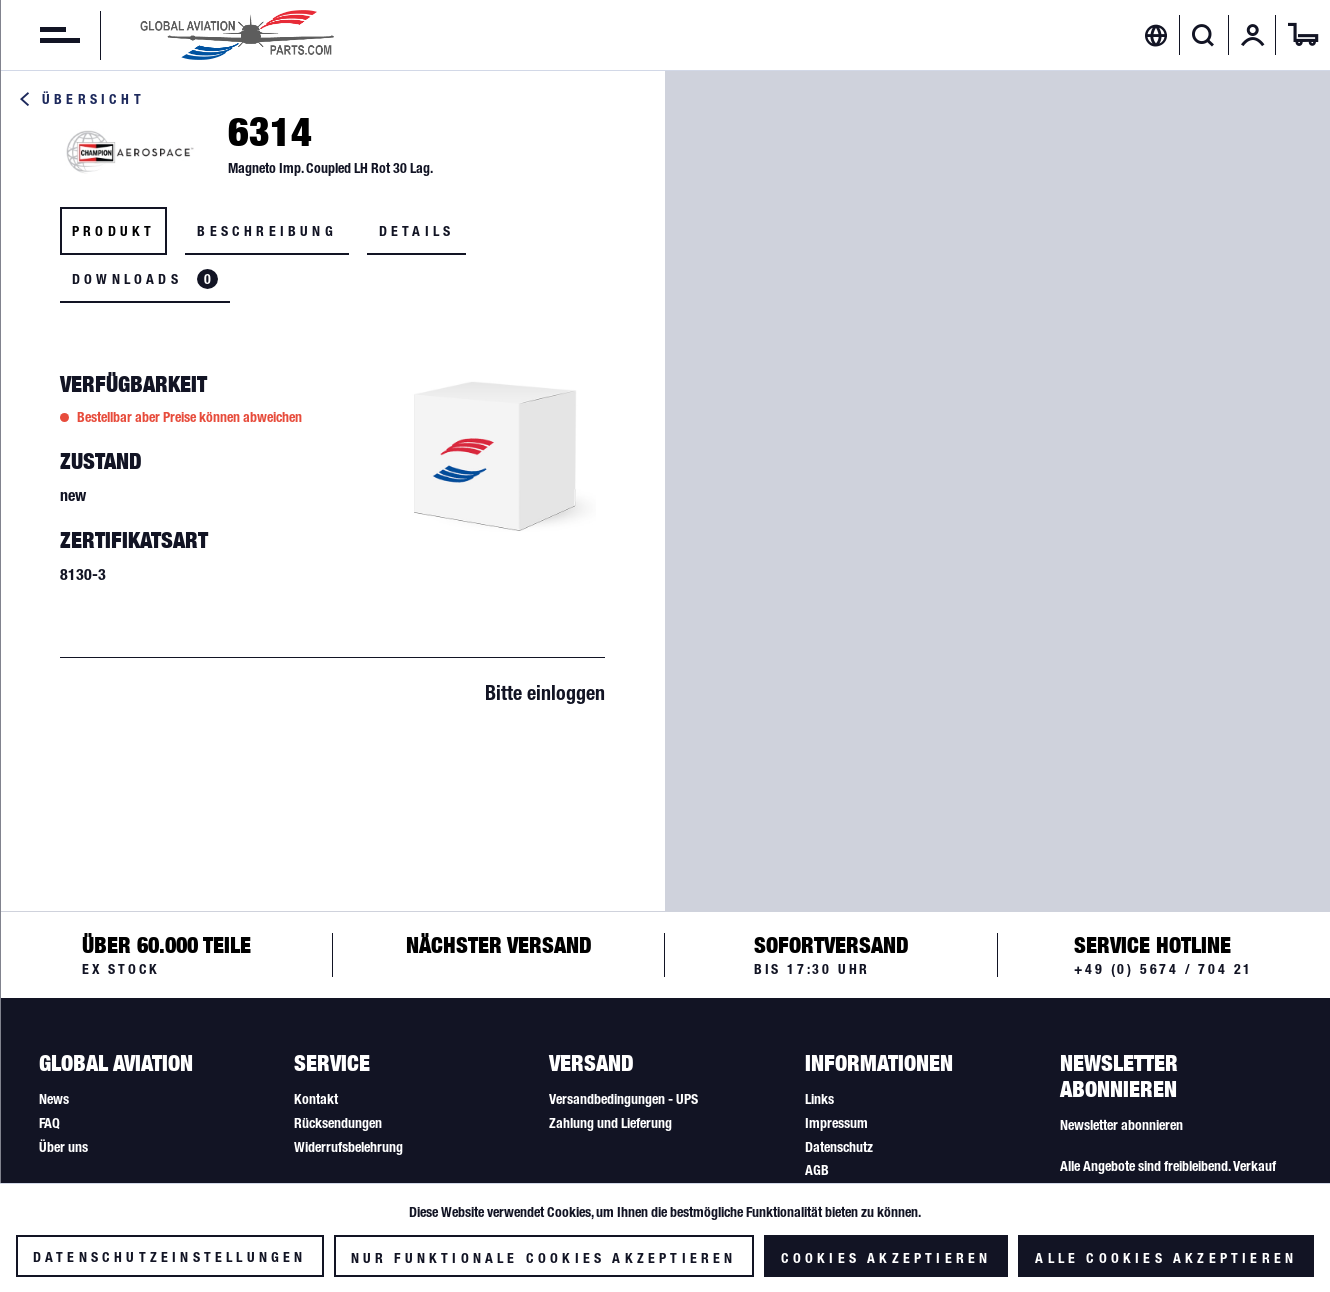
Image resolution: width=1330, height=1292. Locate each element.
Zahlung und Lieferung (610, 1123)
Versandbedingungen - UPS (623, 1099)
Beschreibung (266, 231)
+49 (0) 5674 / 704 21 (1163, 969)
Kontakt (316, 1099)
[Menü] (40, 35)
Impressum (836, 1123)
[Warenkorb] (1303, 35)
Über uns (63, 1147)
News (54, 1099)
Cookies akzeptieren (886, 1258)
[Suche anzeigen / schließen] (1203, 35)
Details (416, 231)
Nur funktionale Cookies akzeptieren (544, 1258)
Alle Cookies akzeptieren (1166, 1258)
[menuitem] (40, 35)
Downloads (145, 279)
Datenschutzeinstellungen (170, 1257)
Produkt (113, 231)
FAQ (49, 1123)
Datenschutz (839, 1147)
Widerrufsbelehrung (348, 1147)
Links (819, 1099)
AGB (817, 1170)
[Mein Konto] (1253, 35)
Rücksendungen (338, 1123)
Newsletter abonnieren (1121, 1125)
